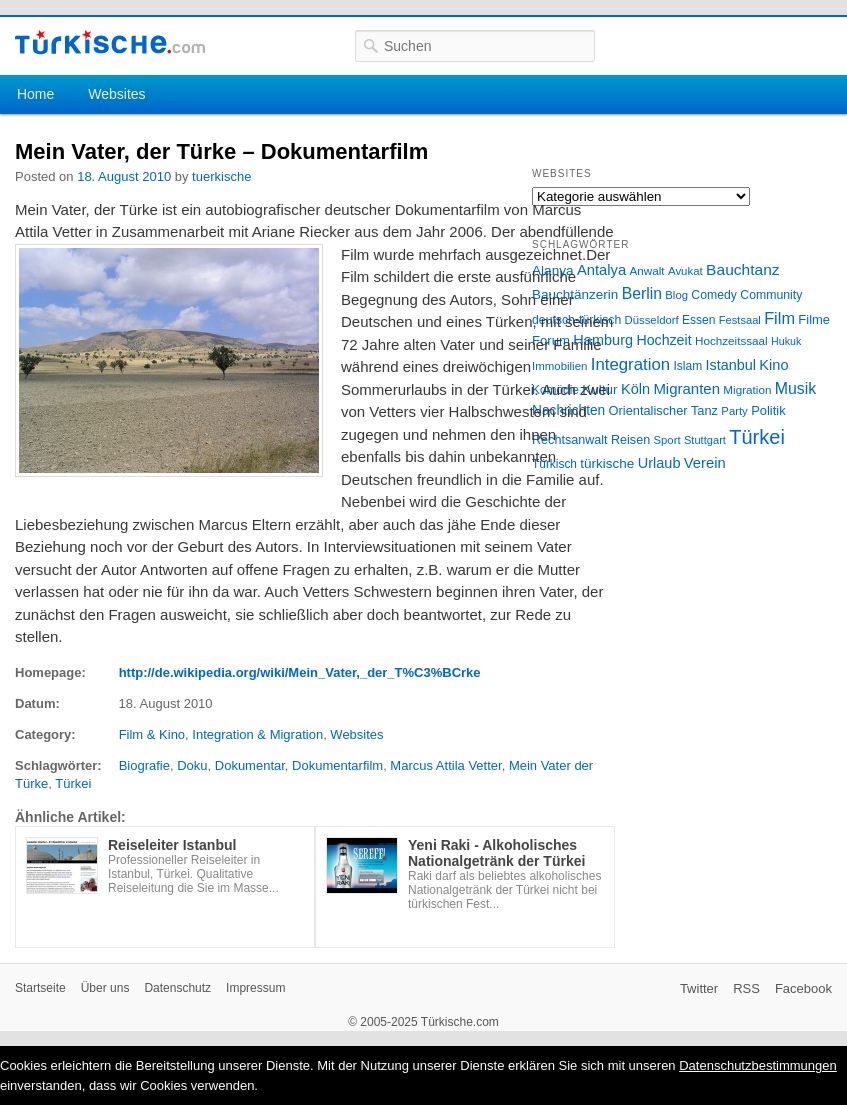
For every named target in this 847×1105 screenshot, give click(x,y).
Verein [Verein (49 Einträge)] (705, 463)
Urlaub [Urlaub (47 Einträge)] (659, 463)
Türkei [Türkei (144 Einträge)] (757, 437)
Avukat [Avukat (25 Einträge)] (685, 271)
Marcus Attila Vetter (445, 765)
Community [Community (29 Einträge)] (771, 295)
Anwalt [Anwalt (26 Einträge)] (647, 270)
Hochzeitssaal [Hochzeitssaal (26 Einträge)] (731, 340)
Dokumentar (250, 765)
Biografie (144, 765)
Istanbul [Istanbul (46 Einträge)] (731, 365)
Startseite (40, 988)
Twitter (699, 988)
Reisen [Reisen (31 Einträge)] (630, 440)
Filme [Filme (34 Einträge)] (814, 319)
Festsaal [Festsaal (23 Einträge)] (740, 320)
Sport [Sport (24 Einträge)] (667, 440)
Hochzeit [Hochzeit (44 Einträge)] (663, 340)
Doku (192, 765)
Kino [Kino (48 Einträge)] (773, 365)
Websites (116, 94)
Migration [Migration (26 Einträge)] (747, 389)
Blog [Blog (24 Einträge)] (676, 295)
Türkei (73, 783)
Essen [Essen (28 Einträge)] (698, 320)
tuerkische (221, 176)
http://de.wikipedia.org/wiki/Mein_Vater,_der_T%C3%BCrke (300, 672)
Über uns (105, 988)
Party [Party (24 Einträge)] (734, 411)
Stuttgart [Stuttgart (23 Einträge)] (705, 440)
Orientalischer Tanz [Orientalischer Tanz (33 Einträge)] (663, 410)
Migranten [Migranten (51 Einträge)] (686, 388)
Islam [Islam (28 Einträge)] (687, 366)
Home (35, 94)
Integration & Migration (257, 734)
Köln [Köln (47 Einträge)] (635, 389)
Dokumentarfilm (337, 765)
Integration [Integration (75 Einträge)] (630, 364)
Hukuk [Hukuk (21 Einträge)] (786, 341)
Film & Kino (152, 734)
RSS (746, 988)
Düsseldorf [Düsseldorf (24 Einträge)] (652, 320)
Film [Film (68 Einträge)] (779, 318)
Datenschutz (177, 988)
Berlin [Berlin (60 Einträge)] (642, 293)
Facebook (803, 988)
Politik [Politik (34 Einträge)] (768, 410)
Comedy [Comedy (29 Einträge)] (714, 295)
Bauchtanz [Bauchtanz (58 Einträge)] (742, 269)
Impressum (255, 988)
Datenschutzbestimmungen (758, 1065)
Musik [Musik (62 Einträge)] (796, 388)
